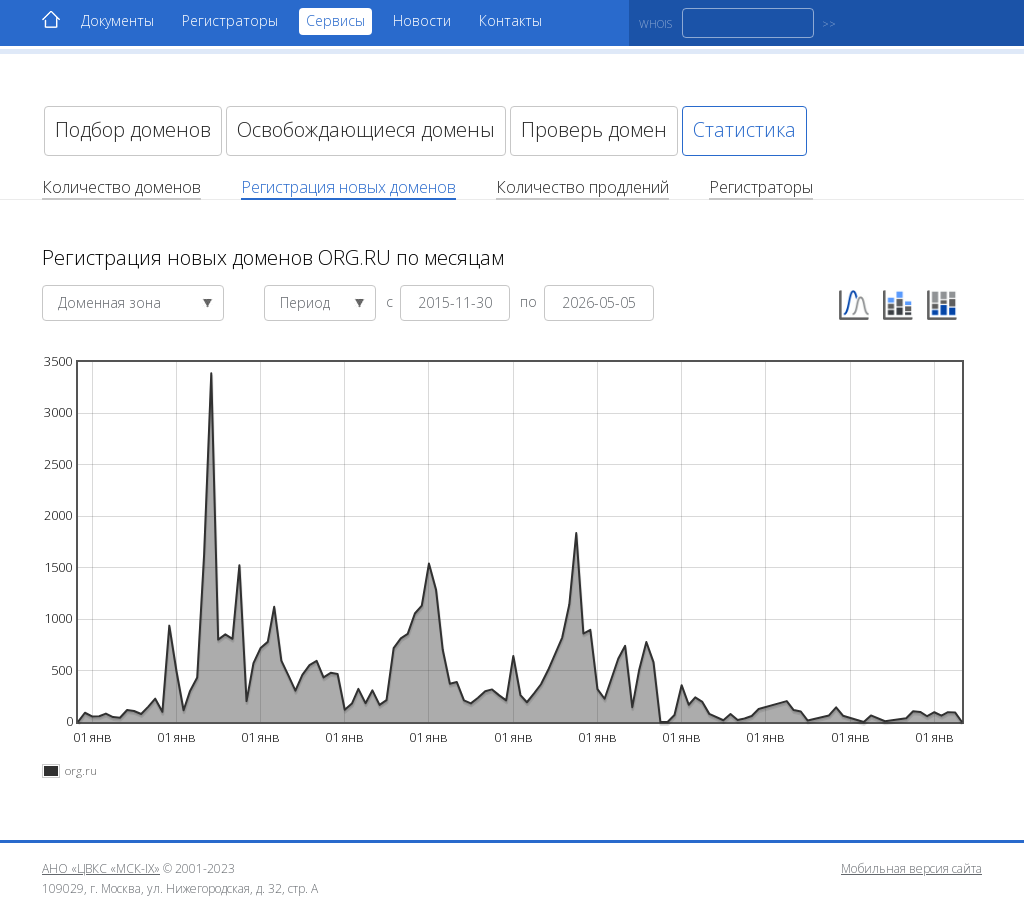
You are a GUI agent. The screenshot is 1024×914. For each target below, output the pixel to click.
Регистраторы (230, 20)
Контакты (510, 20)
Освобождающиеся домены (366, 129)
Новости (422, 20)
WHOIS (655, 23)
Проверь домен (594, 129)
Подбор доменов (133, 129)
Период (322, 302)
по (530, 300)
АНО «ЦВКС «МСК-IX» (101, 868)
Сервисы (335, 20)
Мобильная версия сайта (911, 868)
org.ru (81, 770)
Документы (117, 20)
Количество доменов (121, 187)
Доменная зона (135, 302)
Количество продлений (582, 187)
